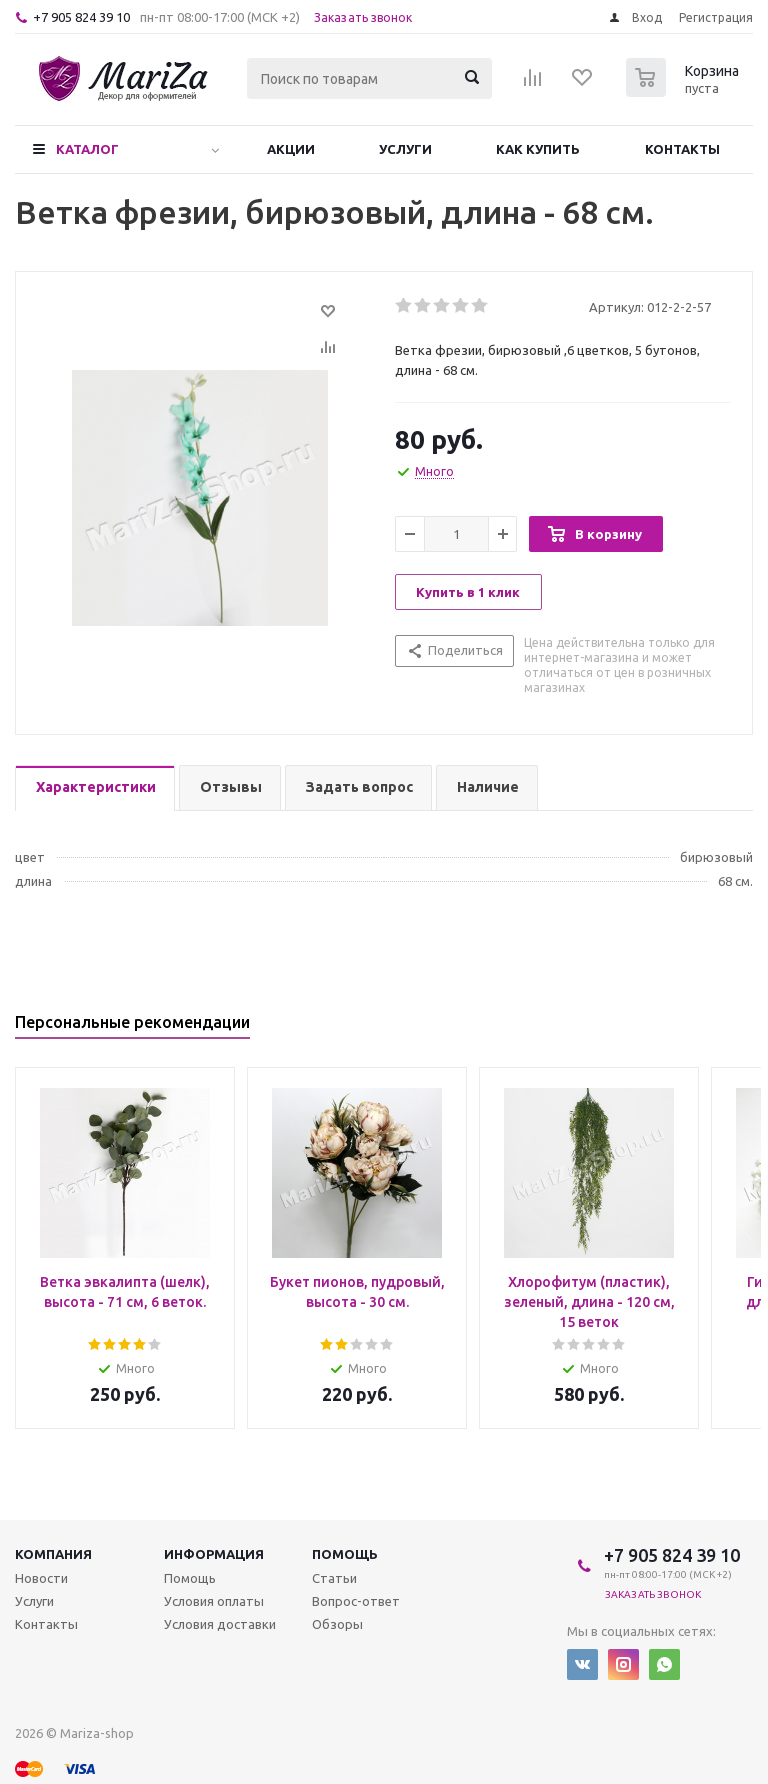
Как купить (538, 149)
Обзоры (337, 1624)
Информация (214, 1554)
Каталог (87, 149)
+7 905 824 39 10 (81, 17)
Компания (53, 1554)
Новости (41, 1578)
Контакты (682, 149)
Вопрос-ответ (356, 1601)
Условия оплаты (214, 1601)
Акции (291, 149)
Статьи (334, 1578)
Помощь (345, 1554)
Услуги (405, 149)
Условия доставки (220, 1624)
